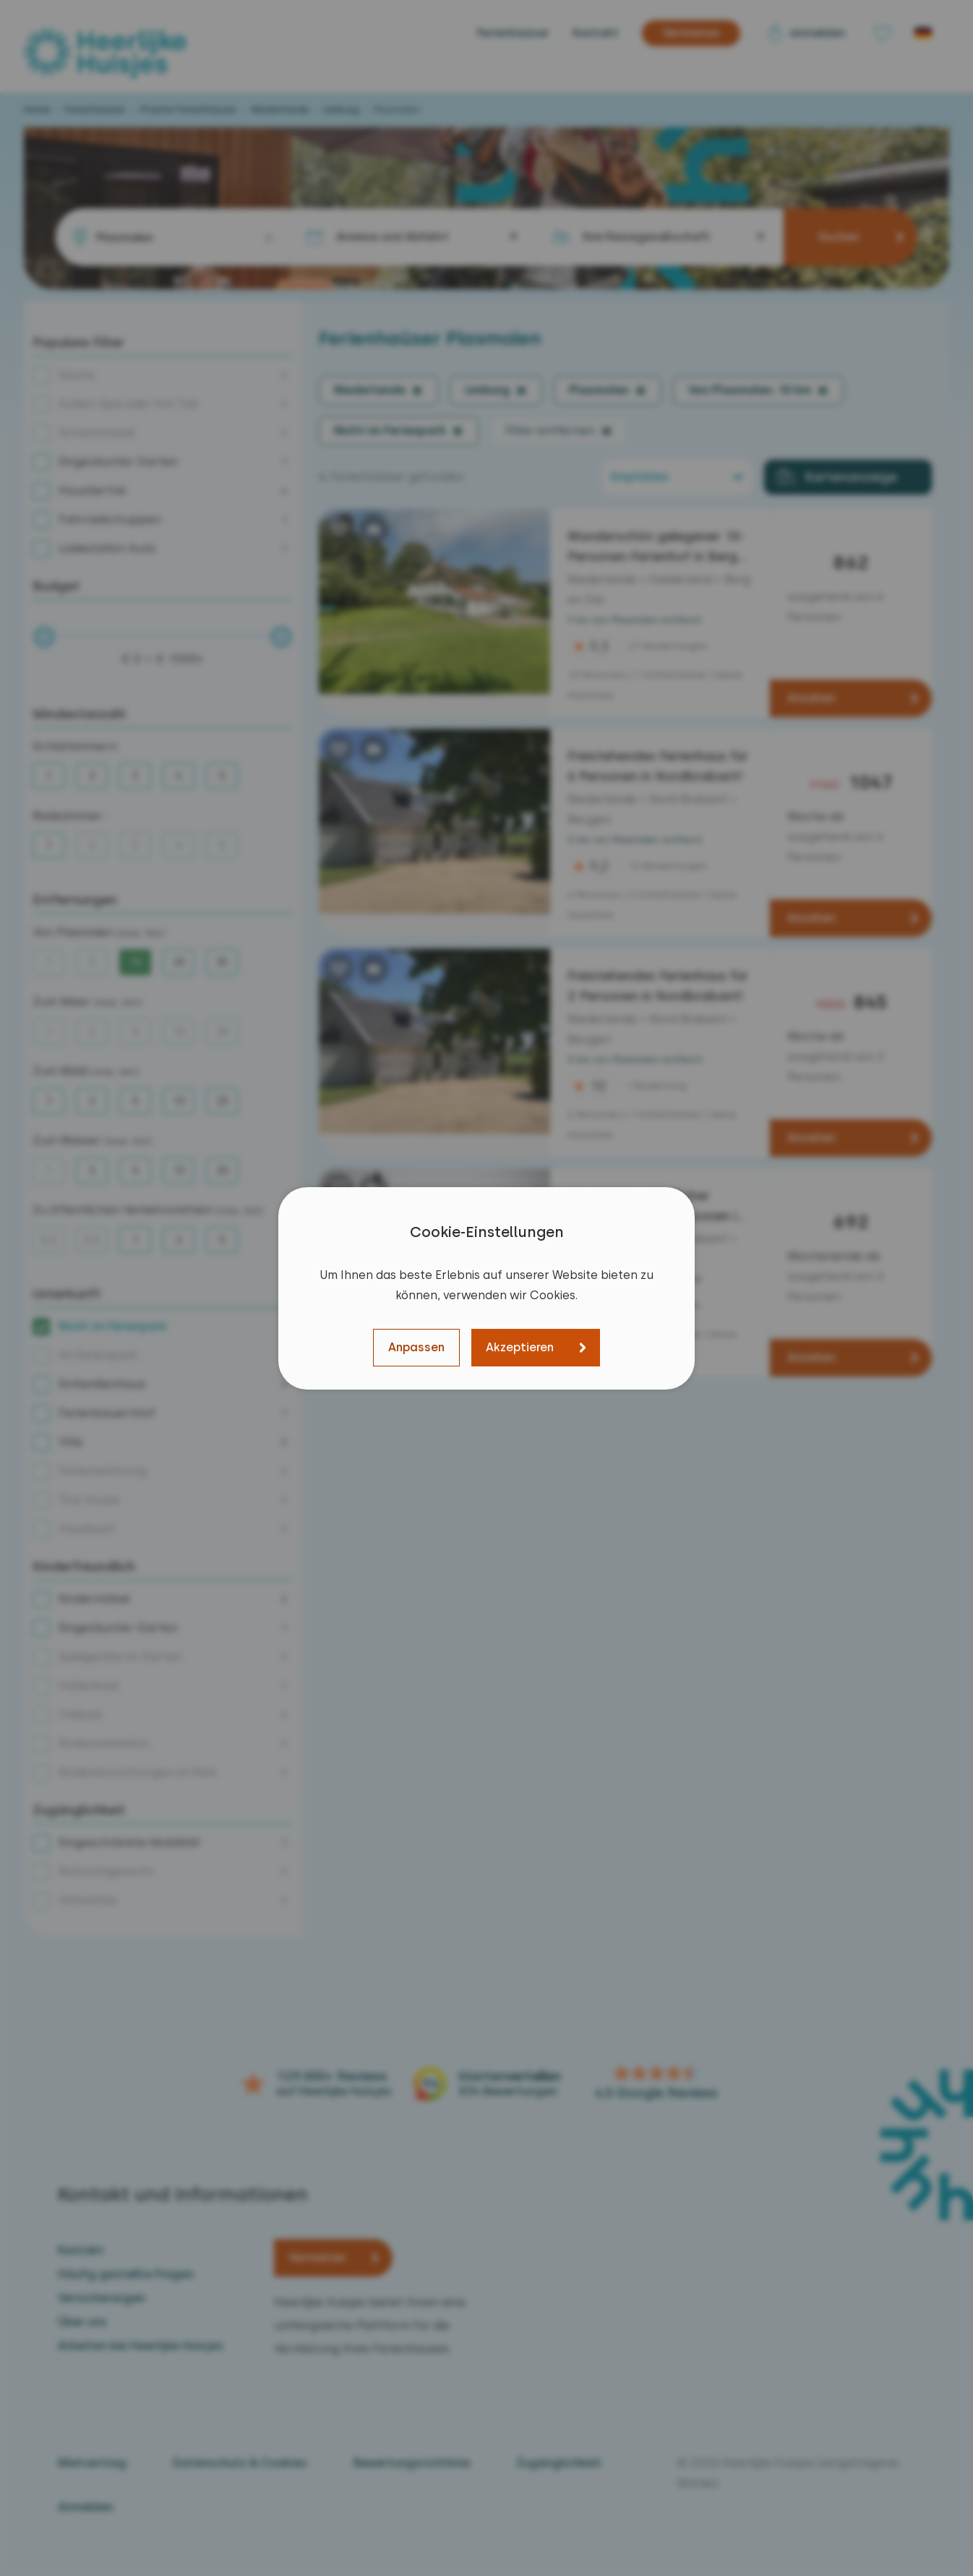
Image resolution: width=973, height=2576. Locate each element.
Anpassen (416, 1347)
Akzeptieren (520, 1347)
